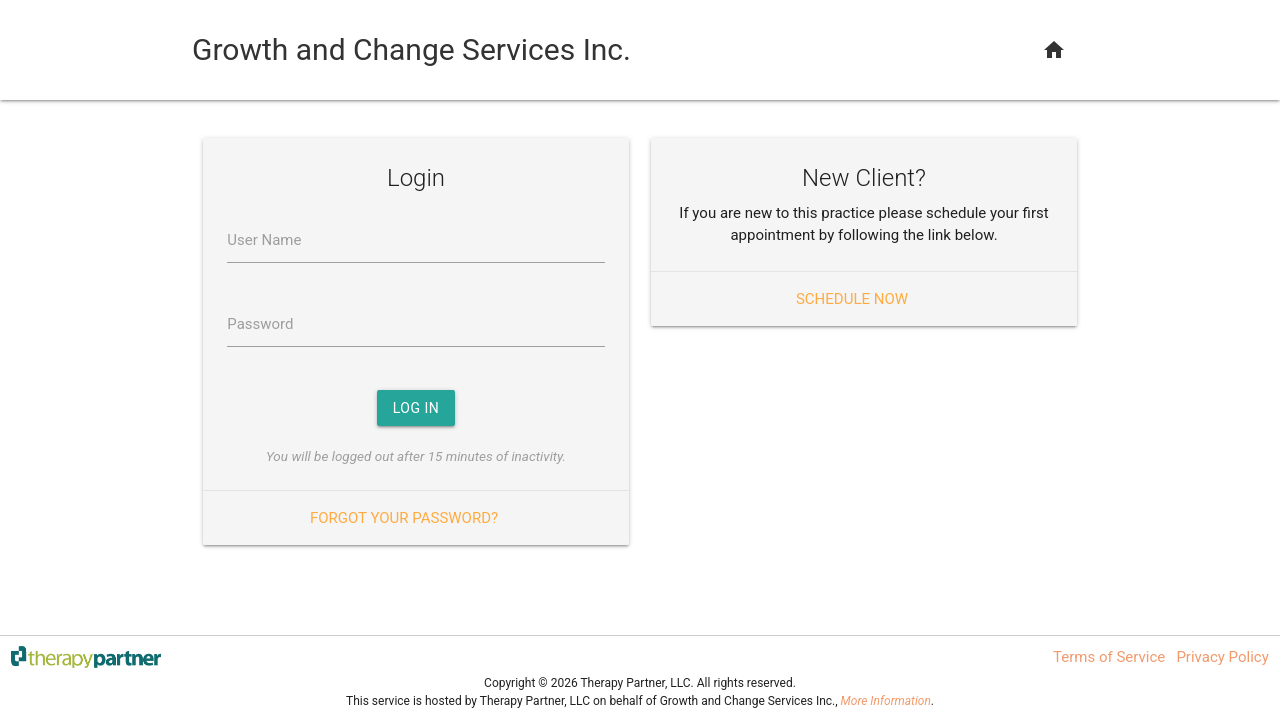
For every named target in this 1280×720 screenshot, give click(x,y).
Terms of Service (1109, 657)
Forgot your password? (404, 518)
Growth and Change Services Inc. (411, 49)
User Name (264, 240)
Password (260, 324)
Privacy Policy (1222, 657)
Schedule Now (852, 299)
